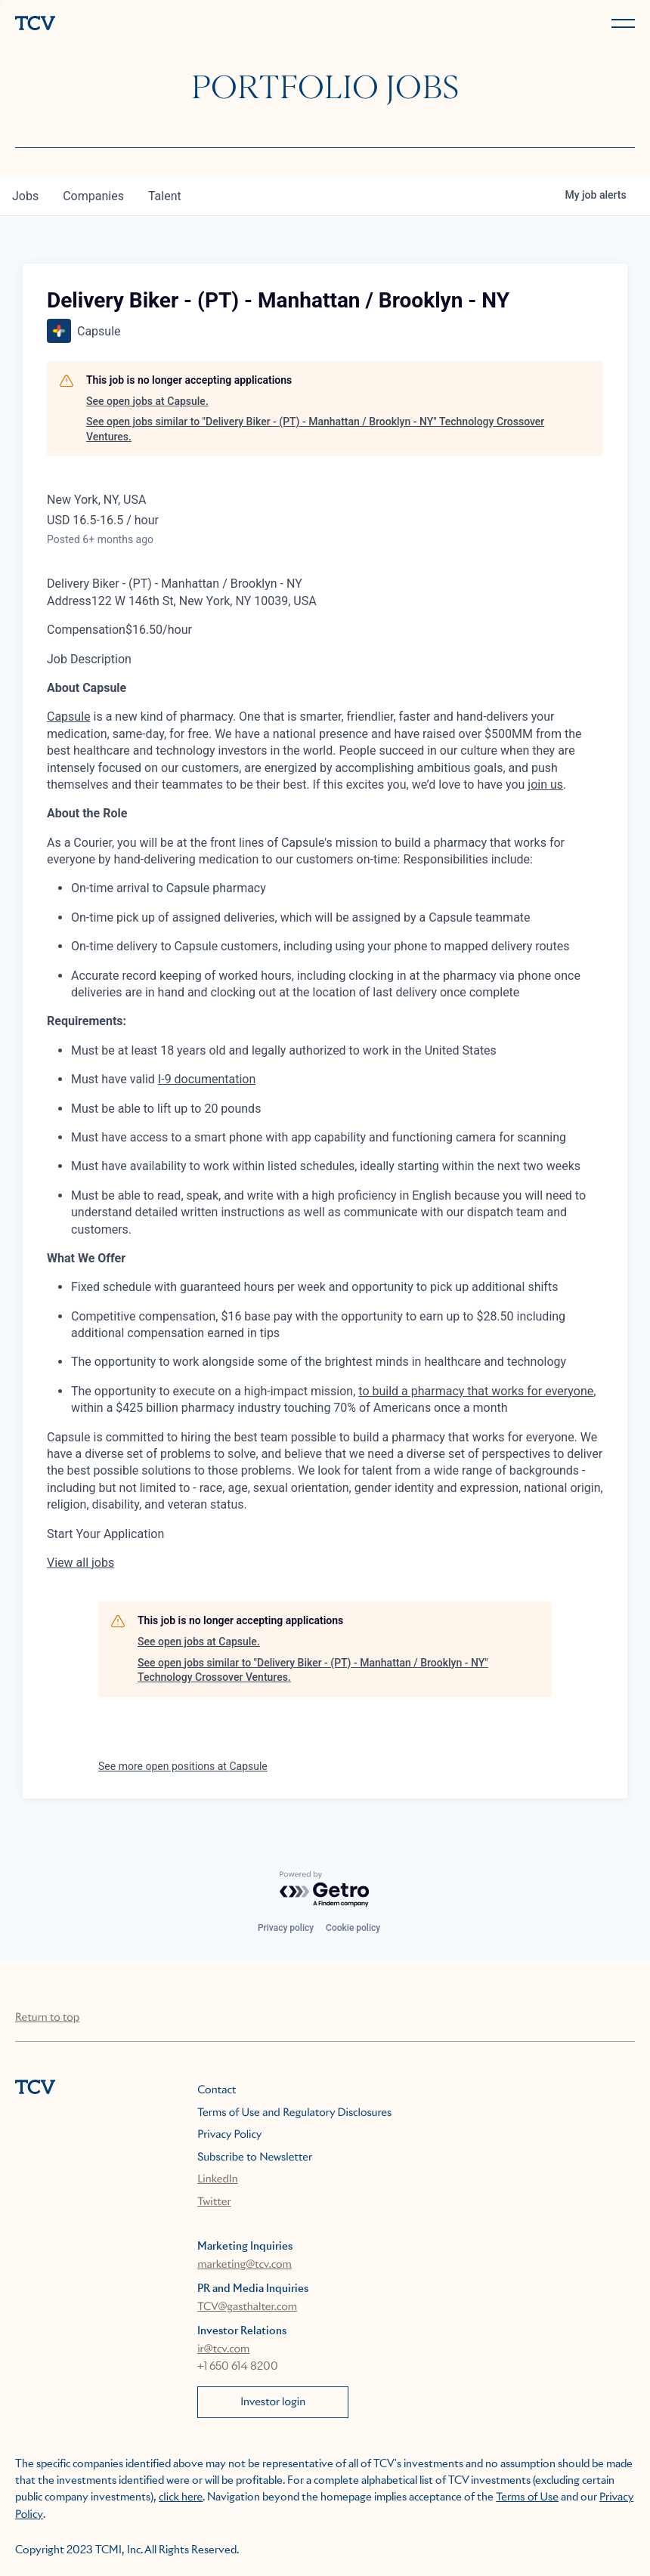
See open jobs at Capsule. (147, 401)
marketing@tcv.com (244, 2265)
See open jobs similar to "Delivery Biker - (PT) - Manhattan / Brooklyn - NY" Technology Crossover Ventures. (315, 429)
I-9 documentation (206, 1079)
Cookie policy (353, 1928)
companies (93, 196)
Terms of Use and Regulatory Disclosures (294, 2113)
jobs (25, 196)
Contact (216, 2090)
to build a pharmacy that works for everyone (475, 1391)
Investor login (272, 2402)
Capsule (69, 716)
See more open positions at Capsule (183, 1766)
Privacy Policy (229, 2135)
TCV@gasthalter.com (247, 2307)
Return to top (47, 2018)
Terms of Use (527, 2497)
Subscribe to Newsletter (254, 2157)
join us (545, 784)
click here (181, 2497)
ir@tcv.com (223, 2349)
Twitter (214, 2202)
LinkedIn (217, 2179)
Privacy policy (286, 1928)
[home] (167, 24)
